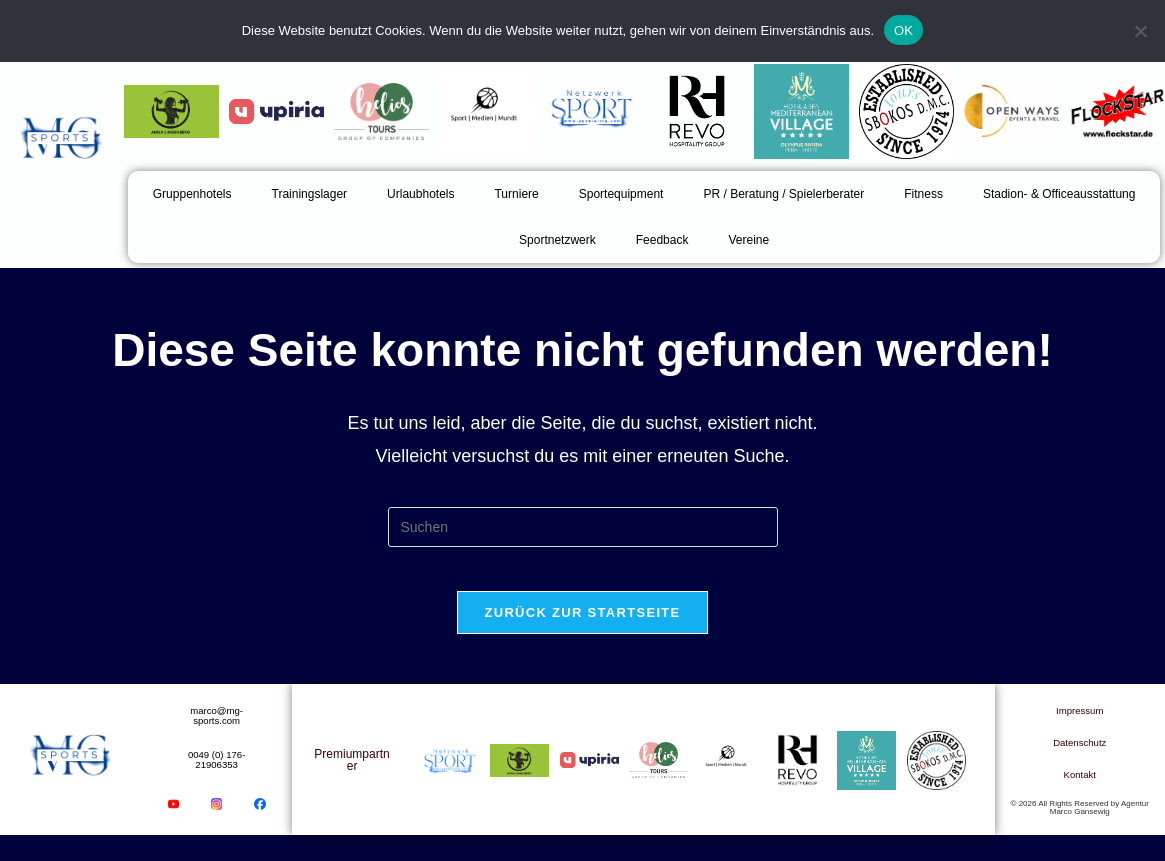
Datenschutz (1079, 762)
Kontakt (1079, 794)
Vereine (748, 240)
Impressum (1079, 730)
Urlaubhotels (420, 194)
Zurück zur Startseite (582, 628)
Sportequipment (621, 194)
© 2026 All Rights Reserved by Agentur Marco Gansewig (1080, 827)
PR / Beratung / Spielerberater (783, 194)
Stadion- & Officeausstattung (1059, 194)
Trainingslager (310, 194)
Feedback (662, 240)
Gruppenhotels (192, 194)
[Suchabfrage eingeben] (583, 527)
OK (903, 30)
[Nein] (1140, 31)
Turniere (516, 194)
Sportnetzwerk (557, 240)
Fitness (923, 194)
